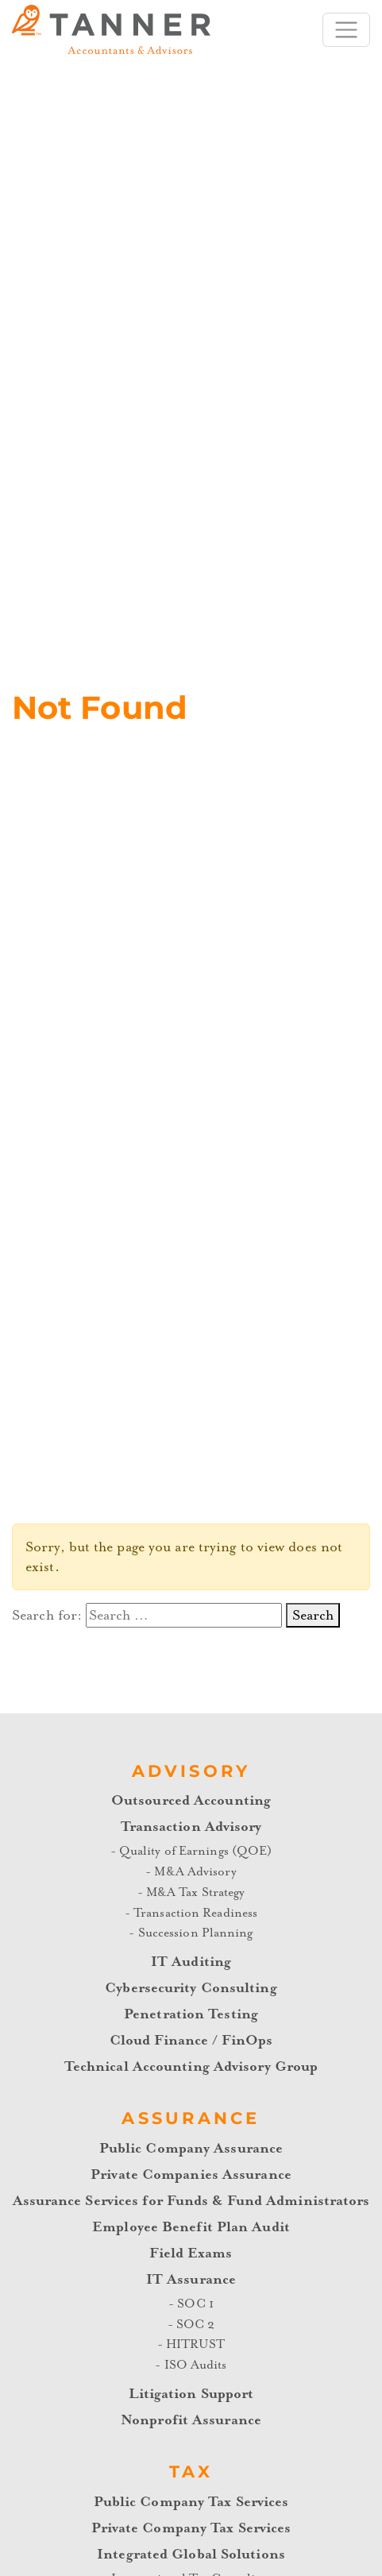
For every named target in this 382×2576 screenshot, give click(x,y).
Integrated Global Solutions (191, 2554)
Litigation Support (191, 2394)
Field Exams (190, 2253)
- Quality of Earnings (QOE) (191, 1851)
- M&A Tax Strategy (191, 1892)
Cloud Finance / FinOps (191, 2040)
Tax (191, 2471)
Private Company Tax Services (191, 2528)
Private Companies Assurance (191, 2174)
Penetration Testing (191, 2014)
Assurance (191, 2118)
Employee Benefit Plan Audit (191, 2227)
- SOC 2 (191, 2324)
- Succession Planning (191, 1933)
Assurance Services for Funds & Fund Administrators (191, 2201)
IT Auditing (191, 1961)
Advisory (191, 1771)
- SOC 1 (191, 2303)
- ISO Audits (190, 2365)
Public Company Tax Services (191, 2502)
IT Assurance (191, 2279)
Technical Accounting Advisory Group (191, 2066)
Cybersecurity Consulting (190, 1988)
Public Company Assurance (191, 2148)
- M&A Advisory (190, 1871)
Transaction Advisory (191, 1826)
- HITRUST (191, 2344)
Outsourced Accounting (191, 1800)
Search (313, 1615)
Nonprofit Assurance (191, 2420)
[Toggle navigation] (346, 30)
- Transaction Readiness (191, 1913)
